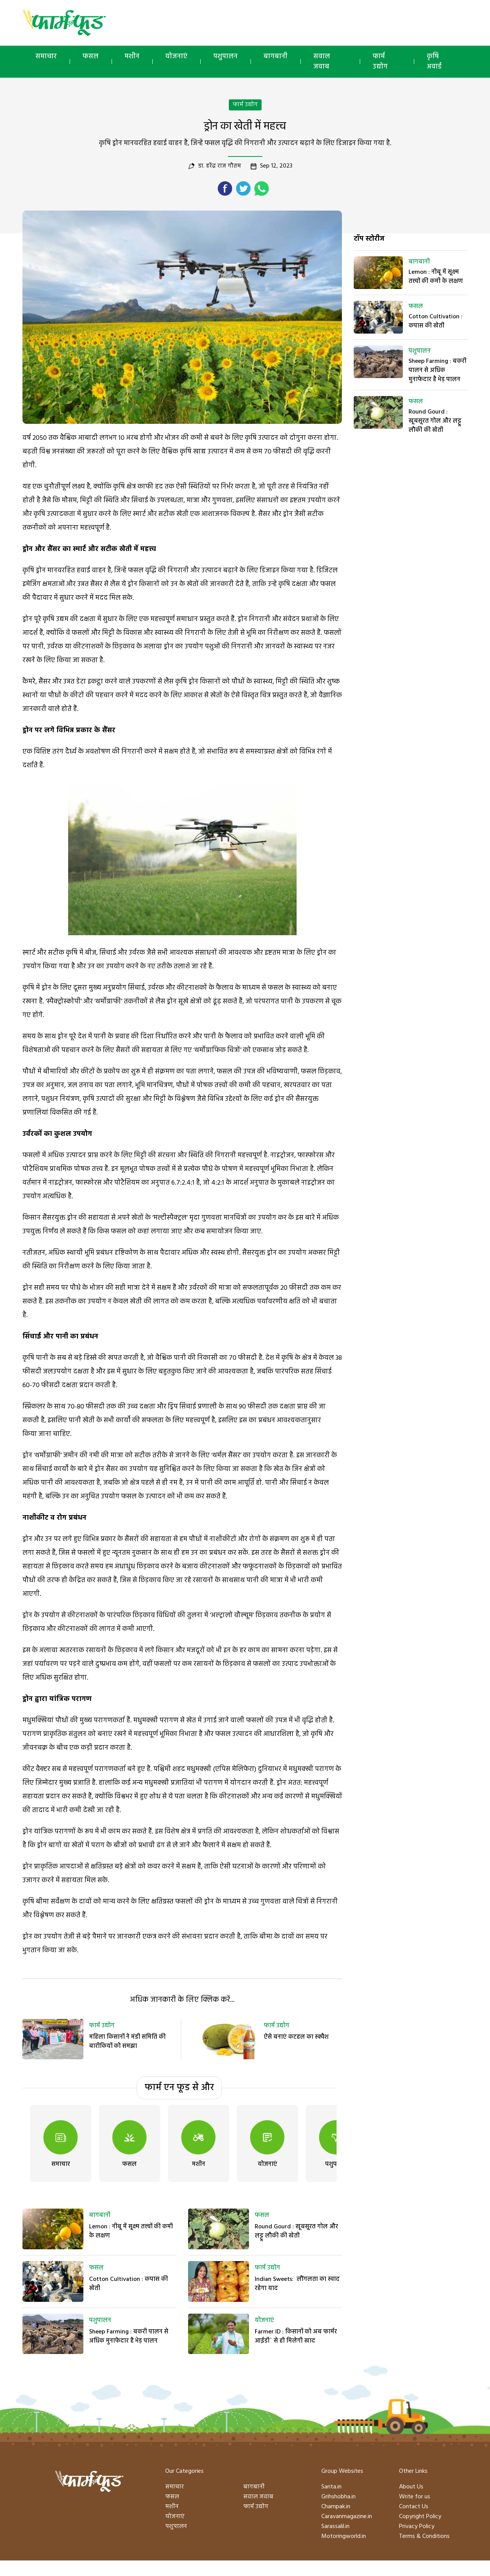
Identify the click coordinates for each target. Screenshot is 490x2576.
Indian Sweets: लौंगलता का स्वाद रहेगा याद (297, 2283)
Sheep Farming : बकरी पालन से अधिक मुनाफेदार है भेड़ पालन (128, 2336)
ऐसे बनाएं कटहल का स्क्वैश (296, 2037)
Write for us (414, 2497)
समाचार (46, 56)
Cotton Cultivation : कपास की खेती (128, 2283)
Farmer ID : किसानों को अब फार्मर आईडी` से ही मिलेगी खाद (296, 2336)
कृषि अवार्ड (434, 61)
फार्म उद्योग (380, 61)
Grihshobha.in (338, 2497)
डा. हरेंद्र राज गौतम (219, 166)
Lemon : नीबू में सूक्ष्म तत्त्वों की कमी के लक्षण (131, 2231)
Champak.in (335, 2507)
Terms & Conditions (424, 2536)
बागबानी (275, 56)
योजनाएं (176, 56)
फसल (91, 56)
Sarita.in (331, 2487)
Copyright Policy (420, 2517)
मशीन (131, 56)
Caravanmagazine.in (346, 2517)
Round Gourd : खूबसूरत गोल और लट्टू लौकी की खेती (296, 2231)
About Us (411, 2487)
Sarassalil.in (335, 2526)
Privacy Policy (416, 2526)
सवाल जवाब (321, 61)
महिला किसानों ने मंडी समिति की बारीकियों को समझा (127, 2041)
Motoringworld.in (343, 2536)
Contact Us (413, 2507)
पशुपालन (225, 56)
